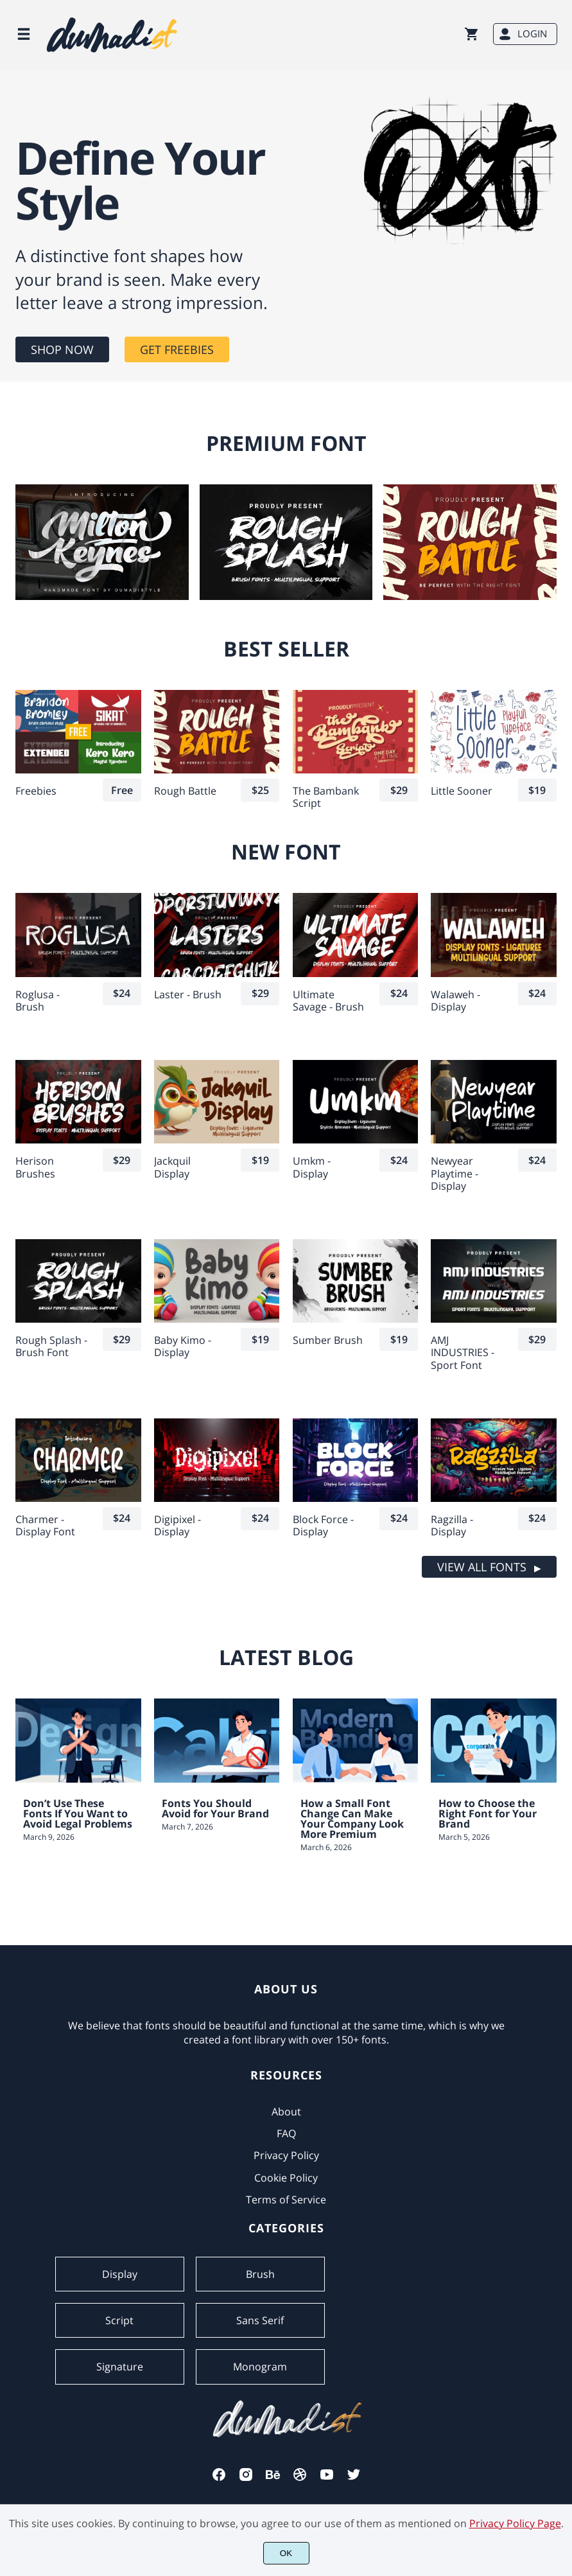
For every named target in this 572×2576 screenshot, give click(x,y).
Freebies (35, 791)
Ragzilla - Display (452, 1525)
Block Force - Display (323, 1525)
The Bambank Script (326, 797)
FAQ (286, 2133)
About (286, 2111)
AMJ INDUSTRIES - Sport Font (462, 1353)
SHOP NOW (62, 349)
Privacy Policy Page (515, 2523)
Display (119, 2274)
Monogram (260, 2367)
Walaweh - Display (455, 1001)
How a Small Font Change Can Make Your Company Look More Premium (352, 1818)
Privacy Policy (286, 2155)
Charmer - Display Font (45, 1525)
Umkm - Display (312, 1167)
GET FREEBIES (177, 349)
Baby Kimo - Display (182, 1346)
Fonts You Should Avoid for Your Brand (215, 1808)
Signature (119, 2367)
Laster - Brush (187, 995)
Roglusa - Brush (37, 1001)
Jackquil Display (172, 1167)
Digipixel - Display (177, 1525)
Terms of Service (286, 2199)
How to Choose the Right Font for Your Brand (487, 1813)
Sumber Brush (328, 1340)
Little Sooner (461, 791)
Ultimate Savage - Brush (328, 1001)
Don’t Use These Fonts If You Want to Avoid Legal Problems (77, 1813)
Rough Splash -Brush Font (51, 1346)
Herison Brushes (35, 1167)
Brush (260, 2274)
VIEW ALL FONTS (481, 1567)
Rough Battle (185, 791)
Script (119, 2320)
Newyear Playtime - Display (454, 1173)
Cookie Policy (286, 2178)
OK (286, 2553)
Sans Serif (260, 2320)
